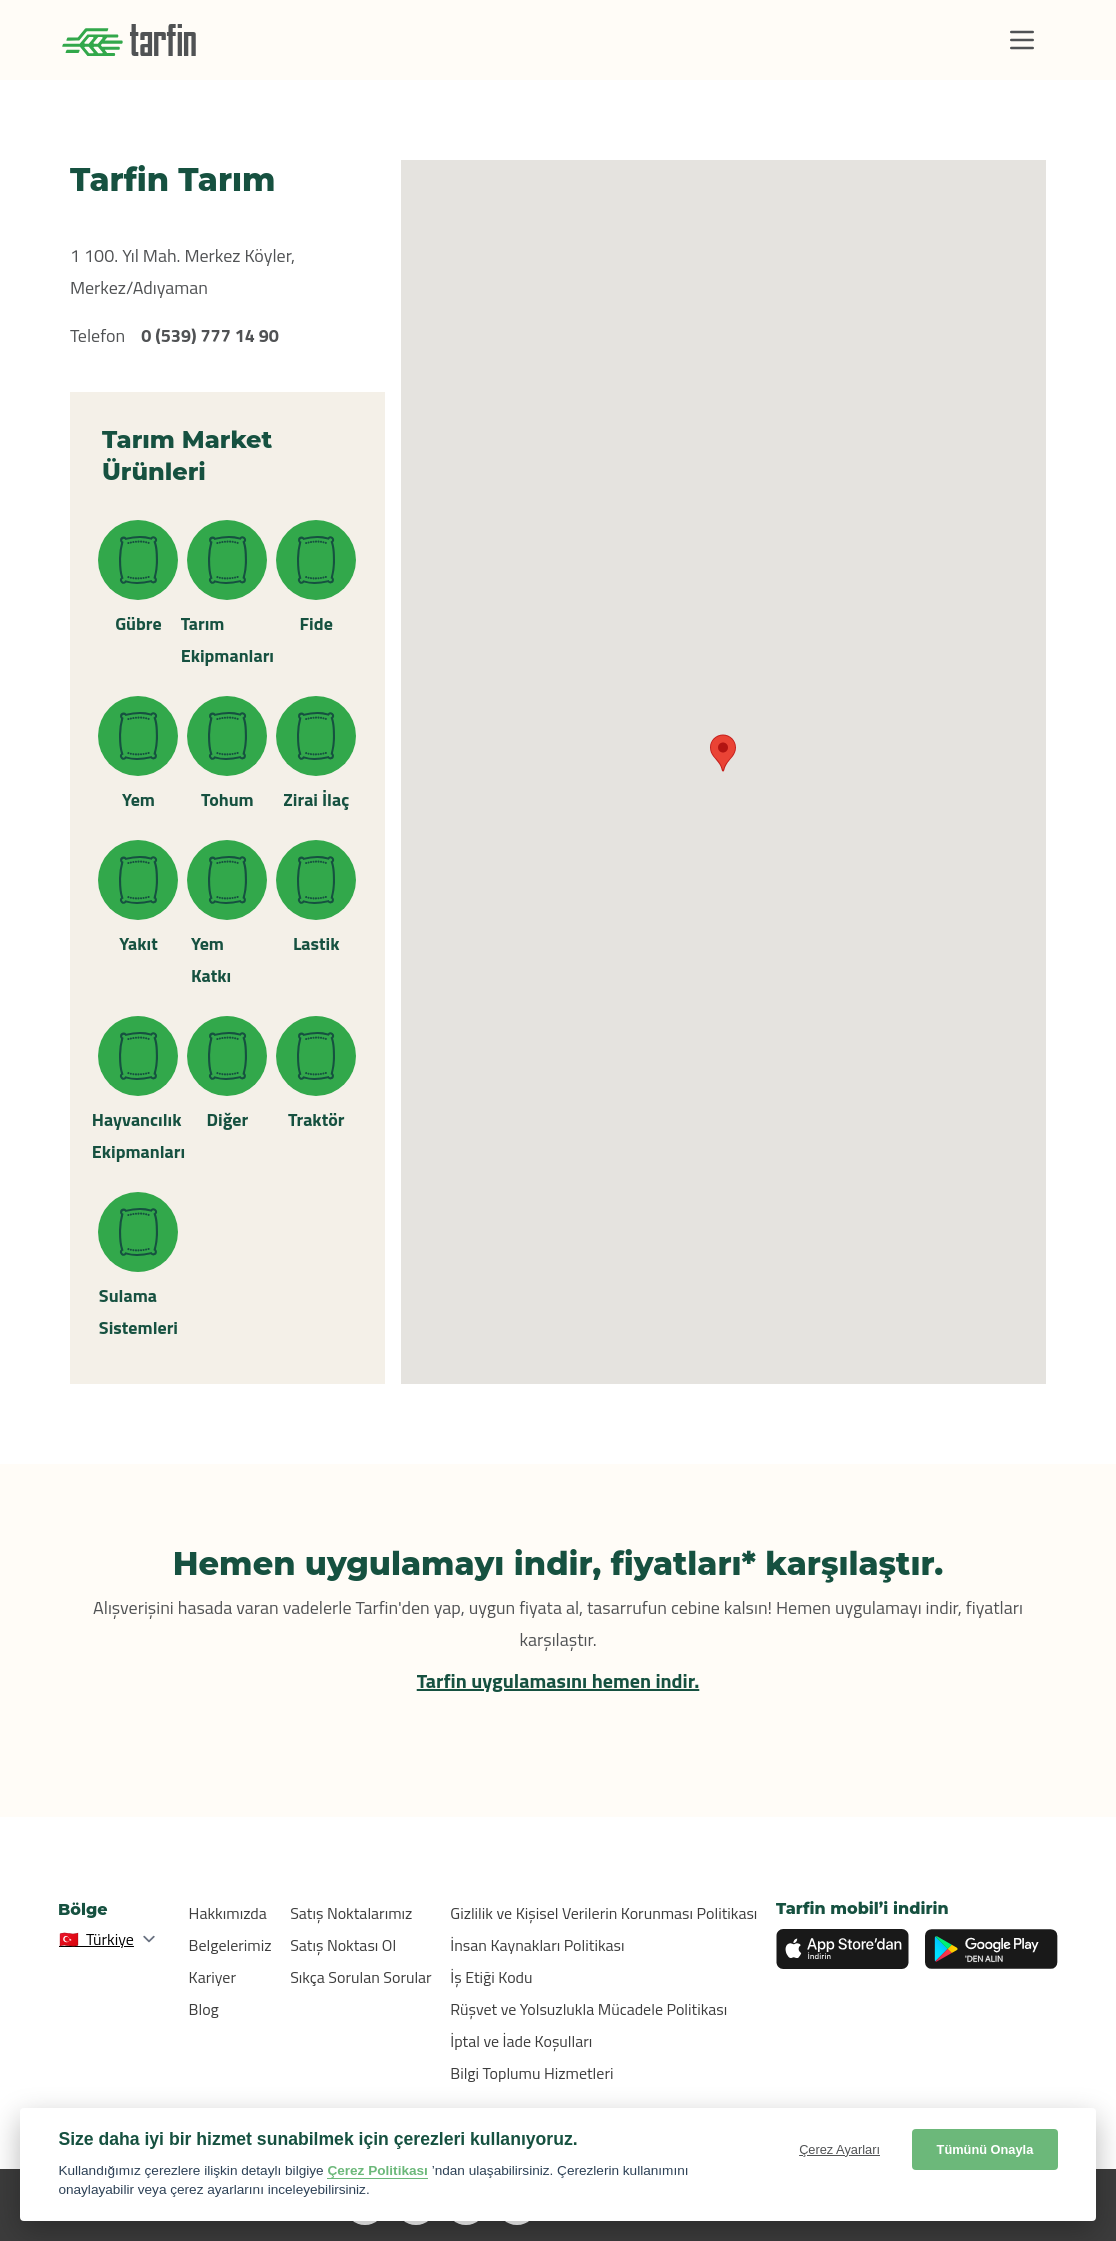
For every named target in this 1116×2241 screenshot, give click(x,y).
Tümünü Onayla (985, 2149)
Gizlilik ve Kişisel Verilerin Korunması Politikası (603, 1913)
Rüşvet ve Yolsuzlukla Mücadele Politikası (588, 2009)
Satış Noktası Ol (343, 1945)
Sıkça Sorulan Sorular (361, 1977)
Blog (204, 2009)
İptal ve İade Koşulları (521, 2041)
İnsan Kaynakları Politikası (537, 1945)
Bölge (83, 1909)
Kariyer (212, 1977)
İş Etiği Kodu (491, 1977)
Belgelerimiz (230, 1945)
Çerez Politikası (377, 2170)
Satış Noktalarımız (351, 1913)
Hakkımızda (228, 1913)
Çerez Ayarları (839, 2149)
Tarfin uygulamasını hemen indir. (558, 1680)
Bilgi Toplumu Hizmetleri (531, 2073)
